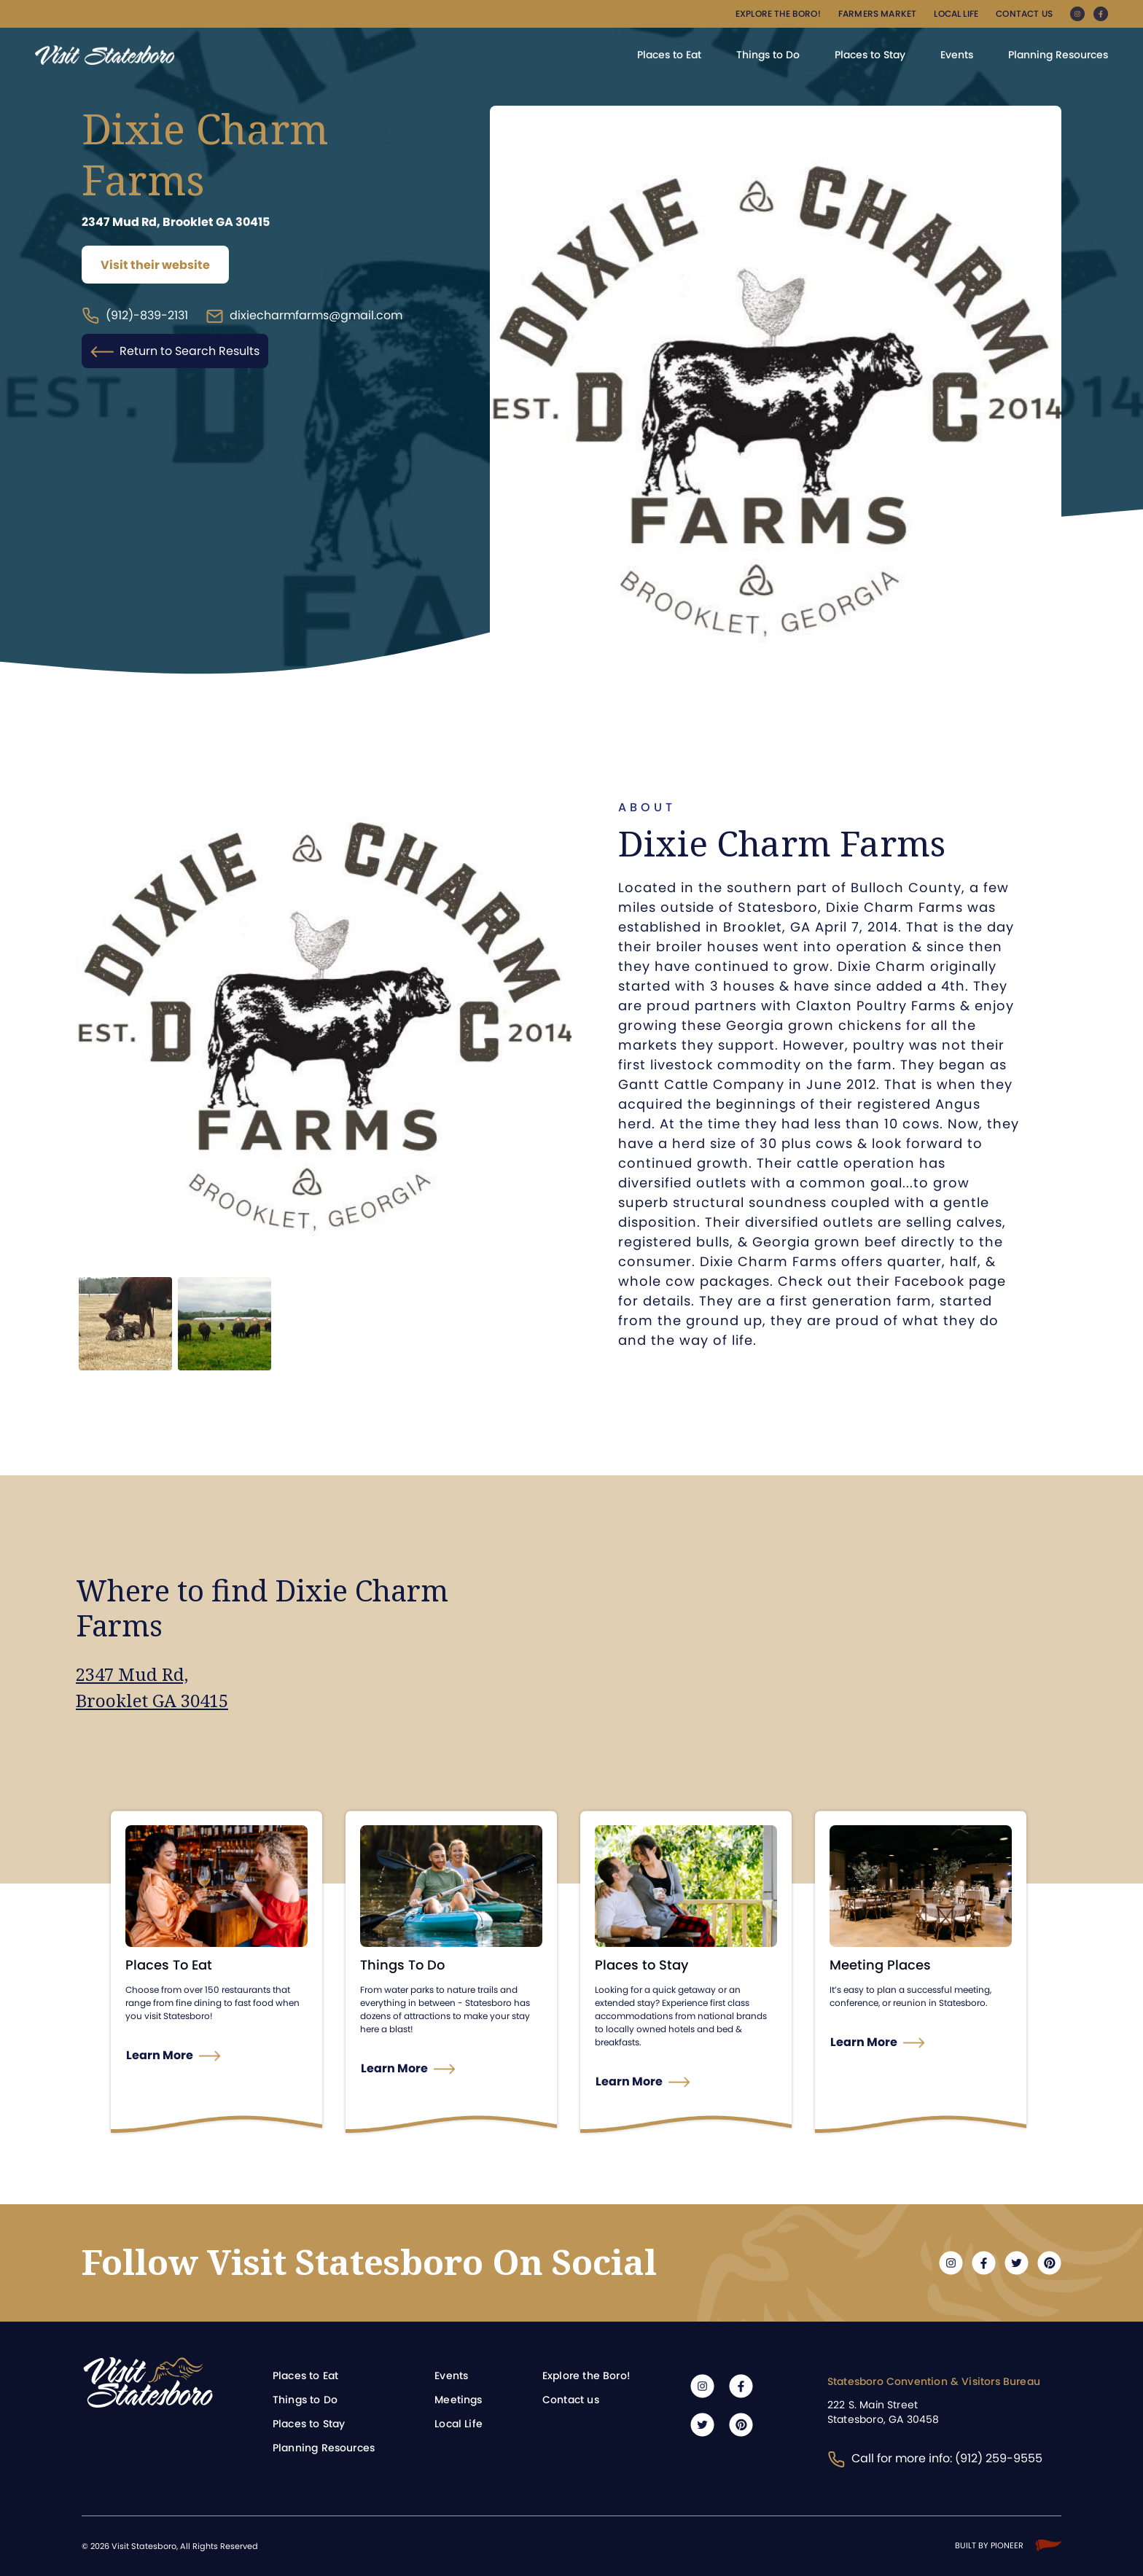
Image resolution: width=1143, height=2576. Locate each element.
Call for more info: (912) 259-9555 (934, 2458)
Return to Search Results (175, 351)
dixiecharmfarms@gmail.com (304, 316)
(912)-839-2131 (135, 316)
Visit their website (155, 265)
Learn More (159, 2055)
